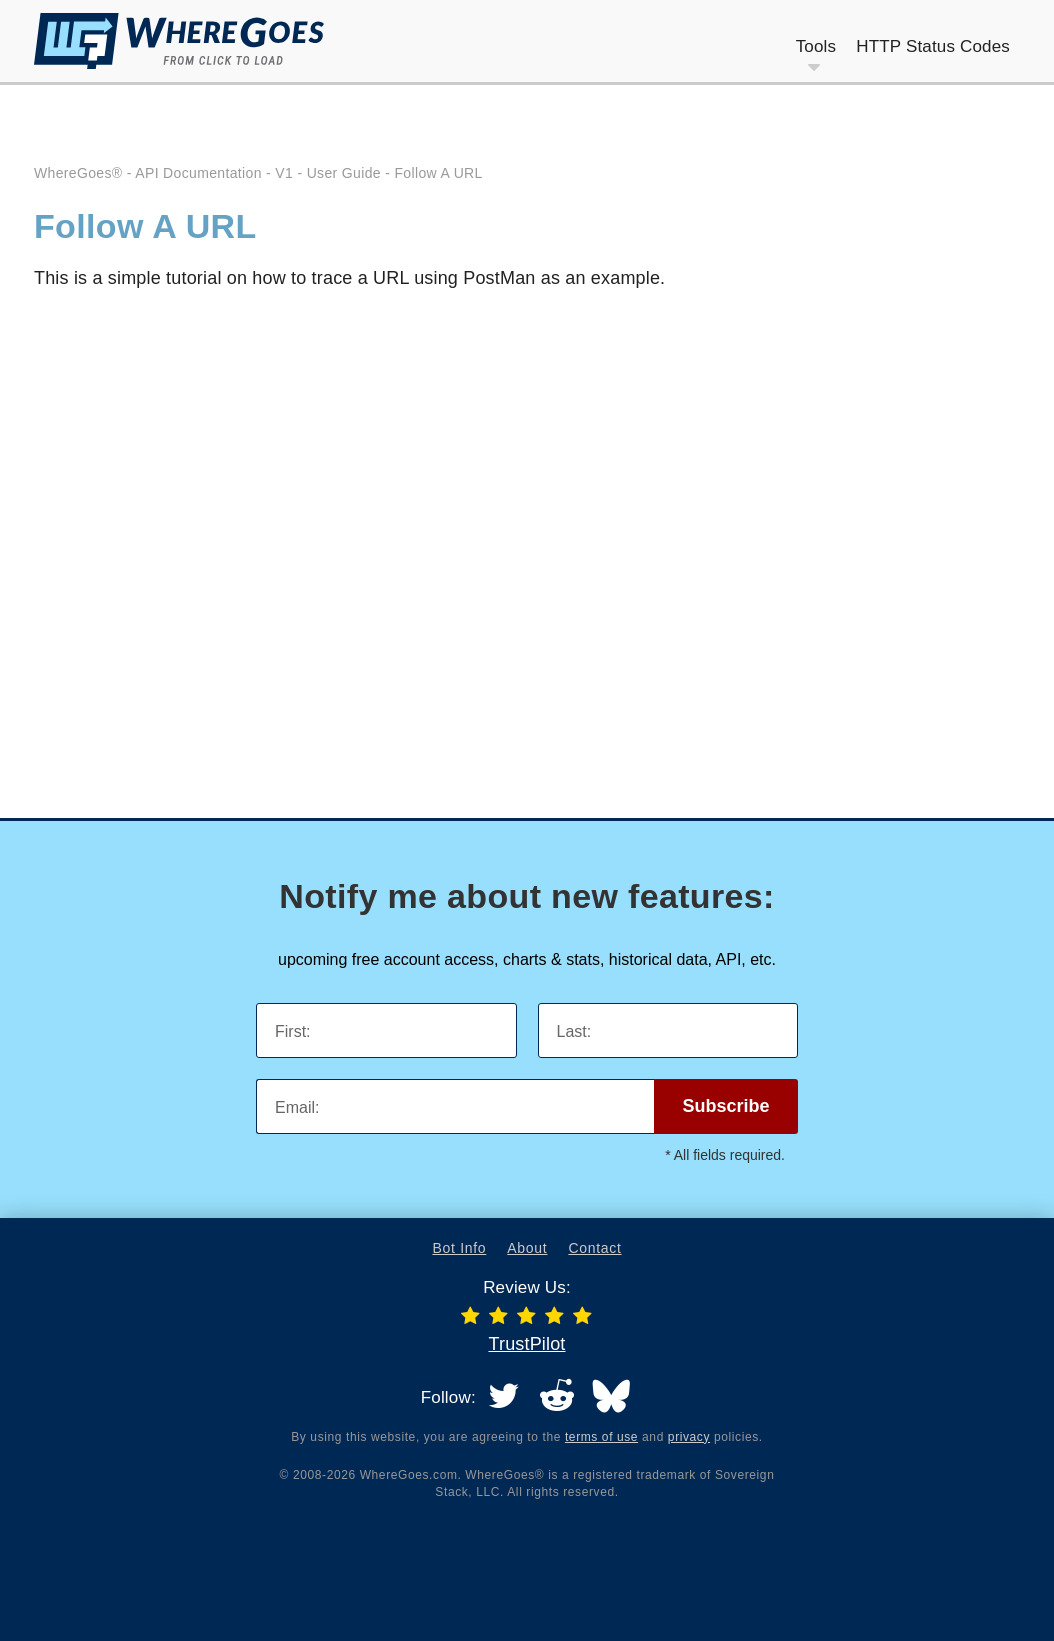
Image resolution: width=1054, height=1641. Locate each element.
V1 (284, 173)
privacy (689, 1437)
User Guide (344, 173)
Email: (297, 1107)
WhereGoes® (78, 173)
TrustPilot (526, 1344)
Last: (574, 1031)
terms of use (601, 1437)
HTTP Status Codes (933, 46)
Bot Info (459, 1248)
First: (293, 1031)
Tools (816, 46)
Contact (594, 1248)
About (527, 1248)
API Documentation (198, 173)
